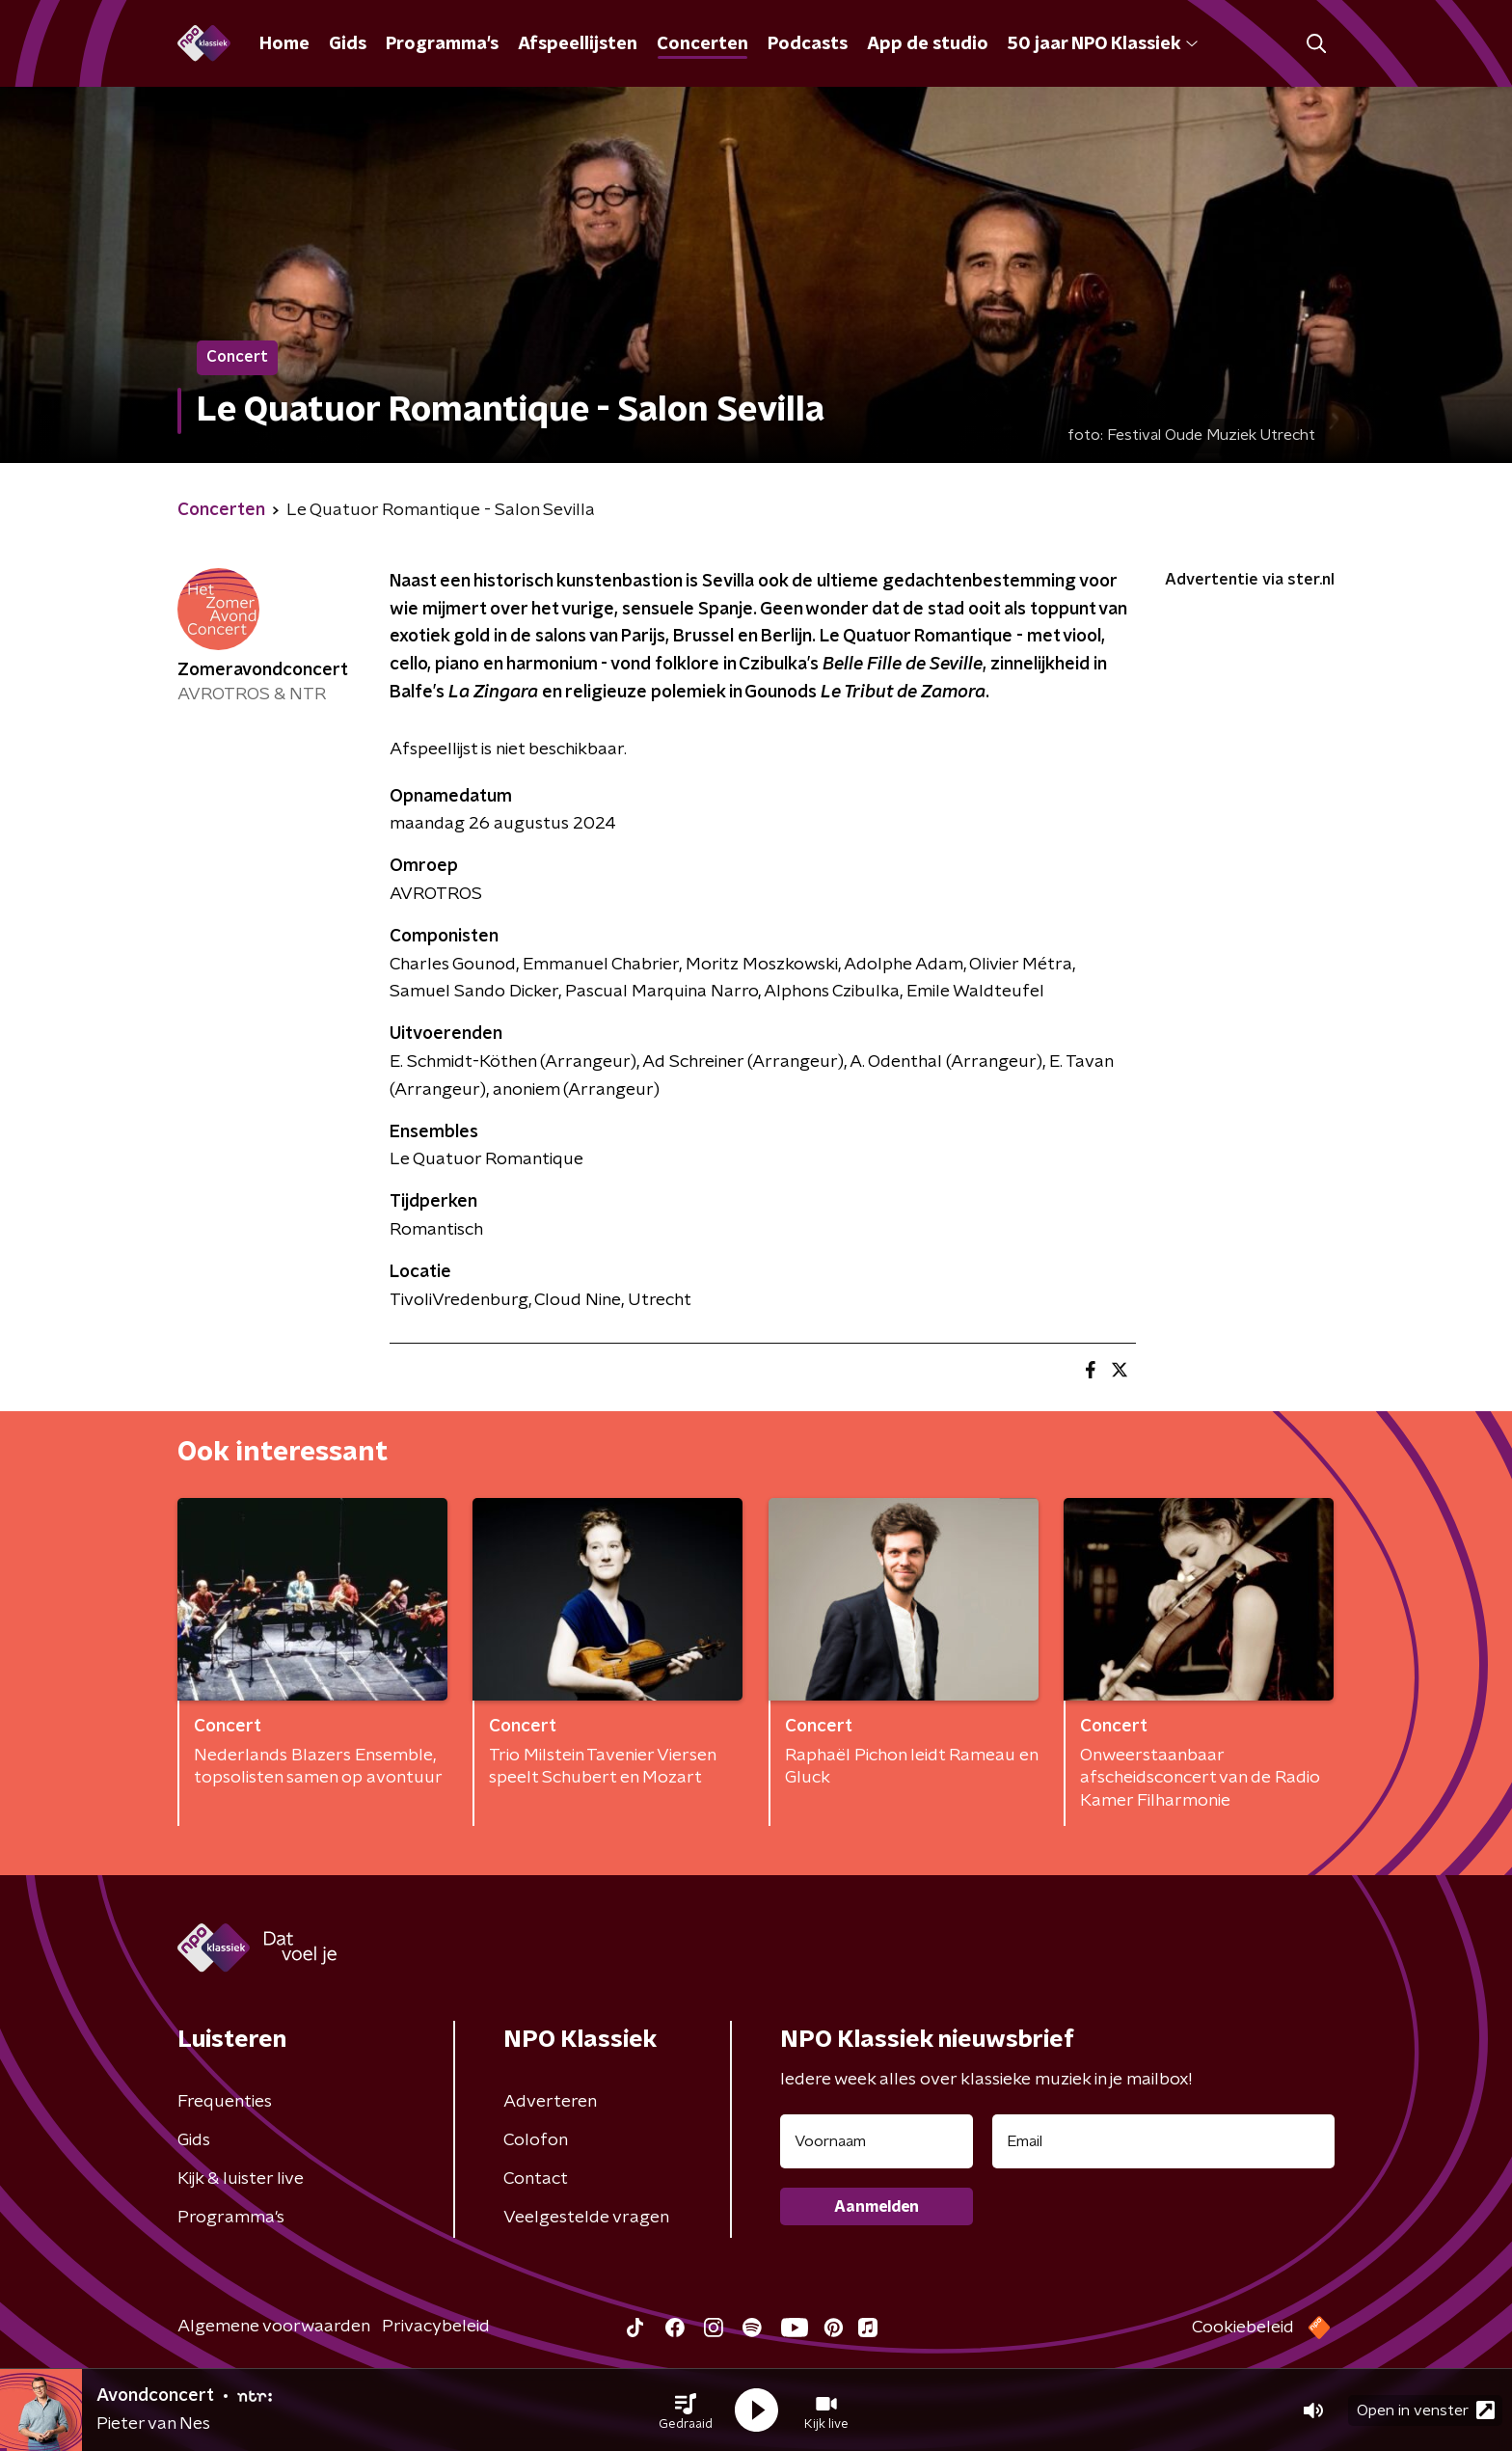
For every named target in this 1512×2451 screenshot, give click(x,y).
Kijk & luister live (240, 2179)
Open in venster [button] (1426, 2410)
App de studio (927, 44)
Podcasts (808, 44)
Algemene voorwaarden (273, 2326)
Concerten (702, 44)
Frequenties (224, 2102)
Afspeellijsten (577, 44)
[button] (685, 2410)
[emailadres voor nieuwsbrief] (1163, 2141)
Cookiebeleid (1243, 2327)
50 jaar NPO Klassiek (1103, 44)
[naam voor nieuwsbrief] (876, 2141)
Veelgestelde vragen (586, 2217)
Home (284, 44)
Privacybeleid (436, 2326)
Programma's (442, 44)
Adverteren (550, 2102)
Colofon (535, 2140)
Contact (535, 2179)
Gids (347, 44)
